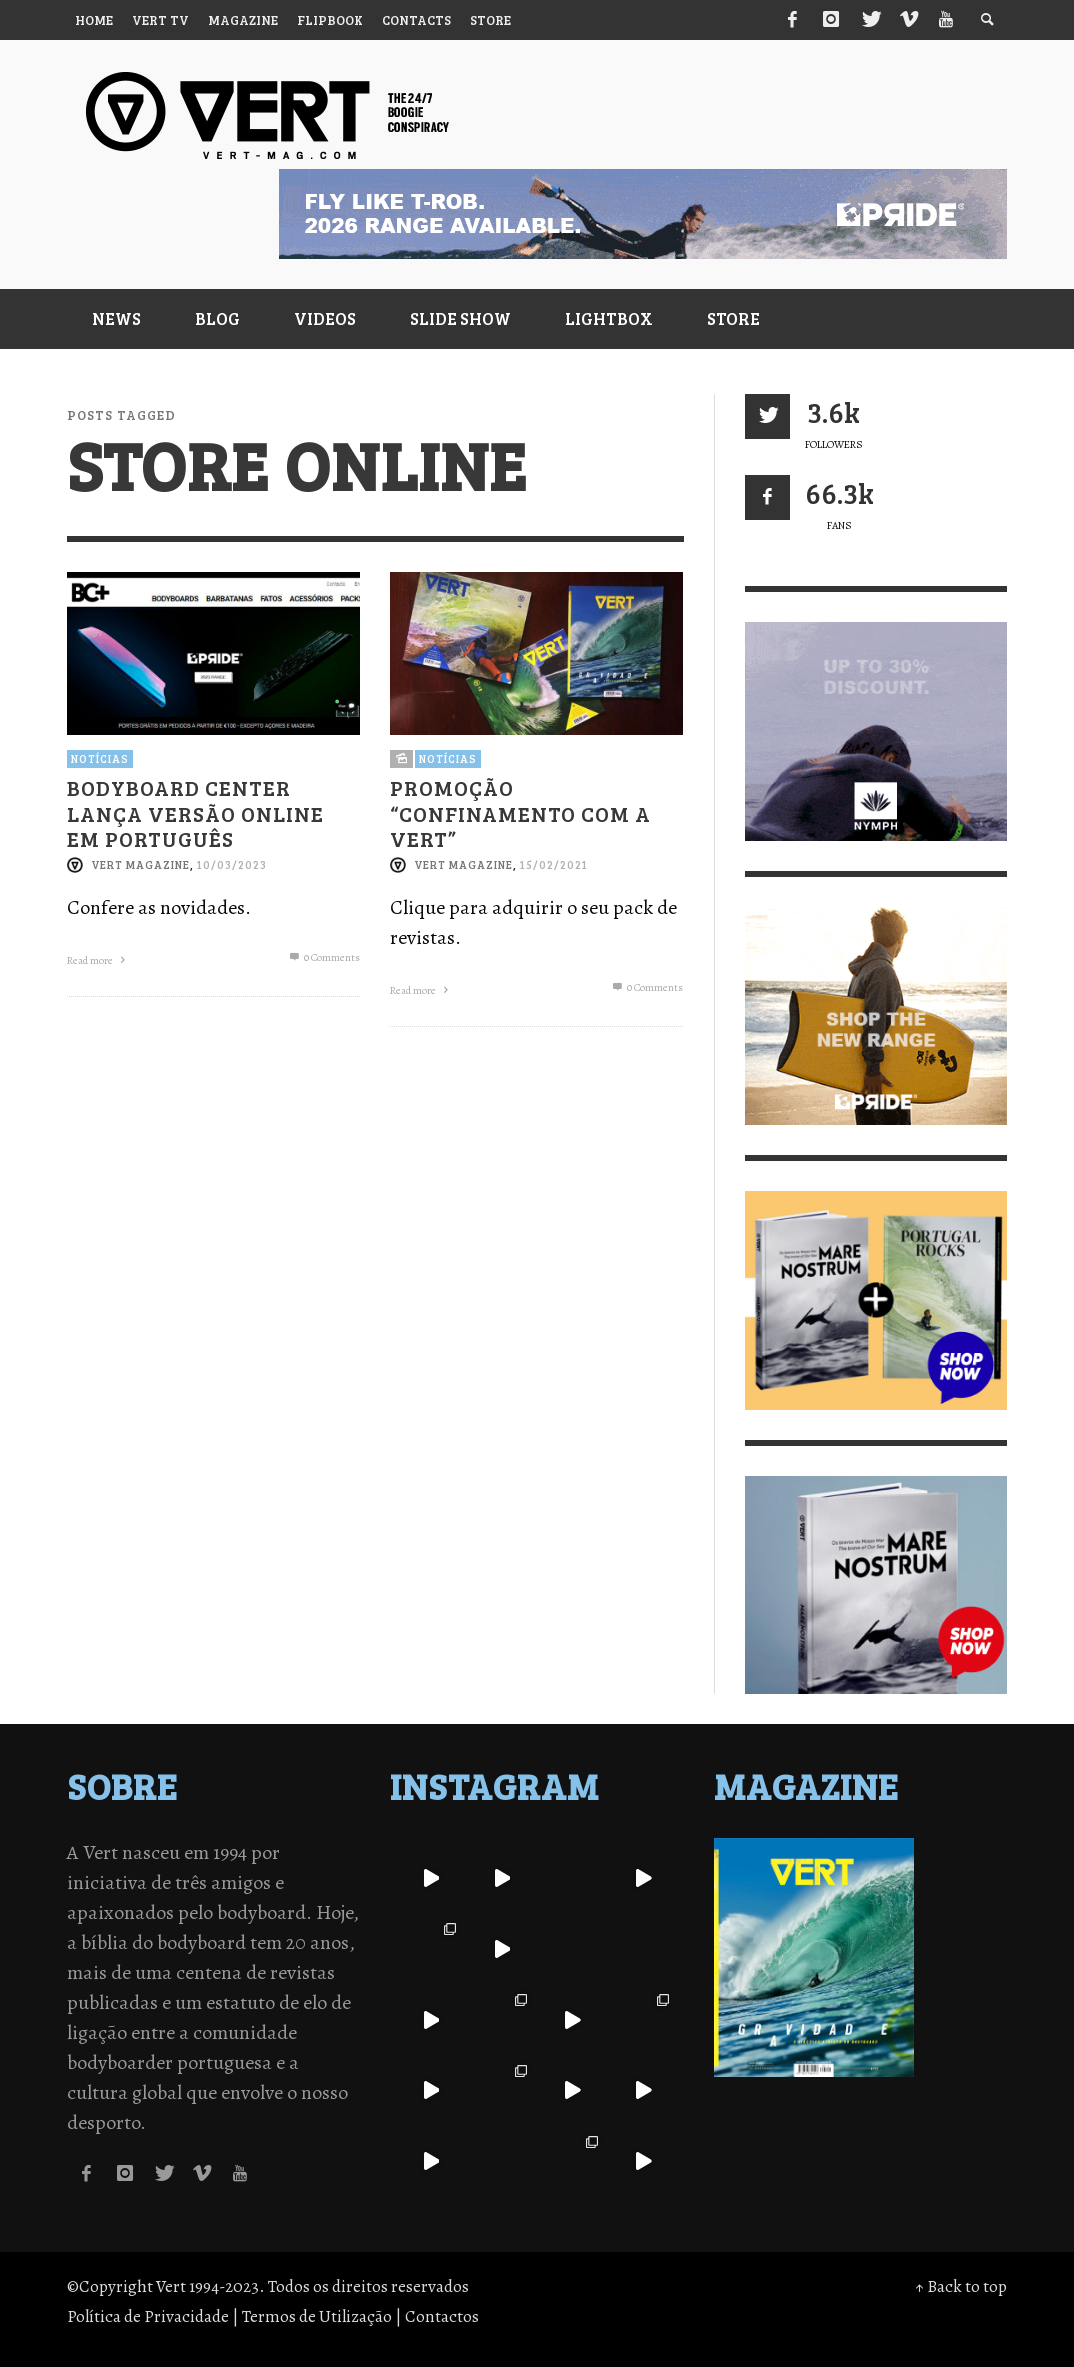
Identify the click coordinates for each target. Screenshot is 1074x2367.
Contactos (442, 2316)
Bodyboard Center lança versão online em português (195, 812)
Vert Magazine (140, 864)
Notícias (100, 758)
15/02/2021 (554, 864)
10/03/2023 (232, 864)
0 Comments (323, 957)
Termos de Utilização (317, 2316)
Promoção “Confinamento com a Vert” (520, 812)
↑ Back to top (961, 2286)
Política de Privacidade (148, 2316)
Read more (98, 960)
